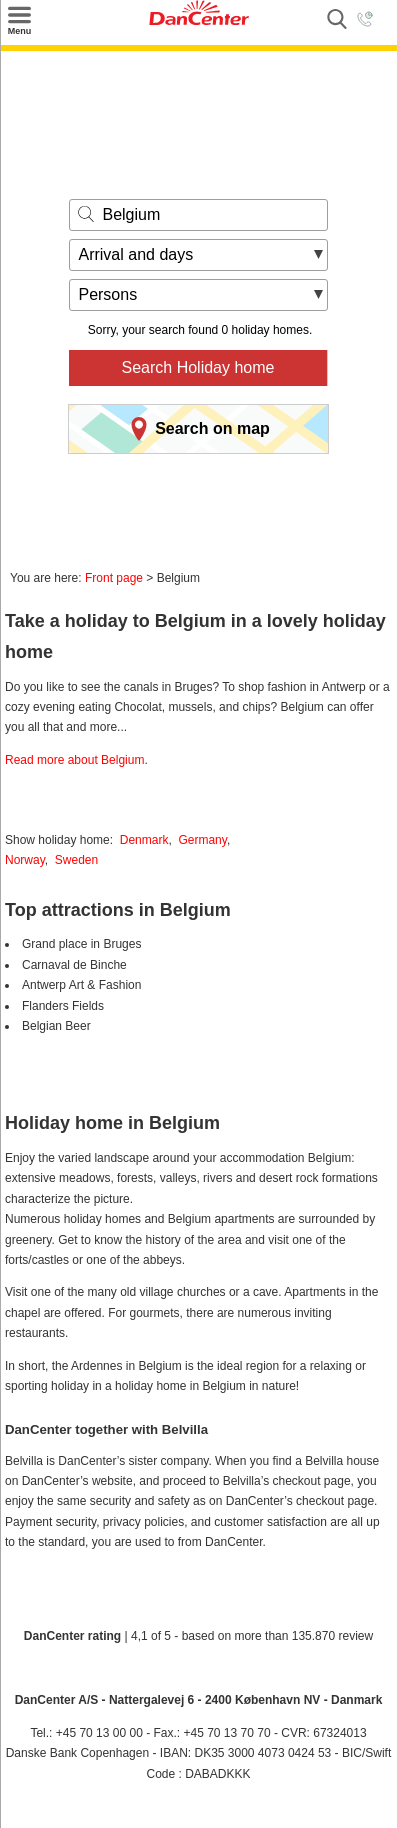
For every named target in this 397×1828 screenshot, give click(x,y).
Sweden (76, 860)
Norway (25, 860)
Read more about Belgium (74, 760)
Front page (114, 578)
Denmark (144, 840)
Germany (202, 840)
